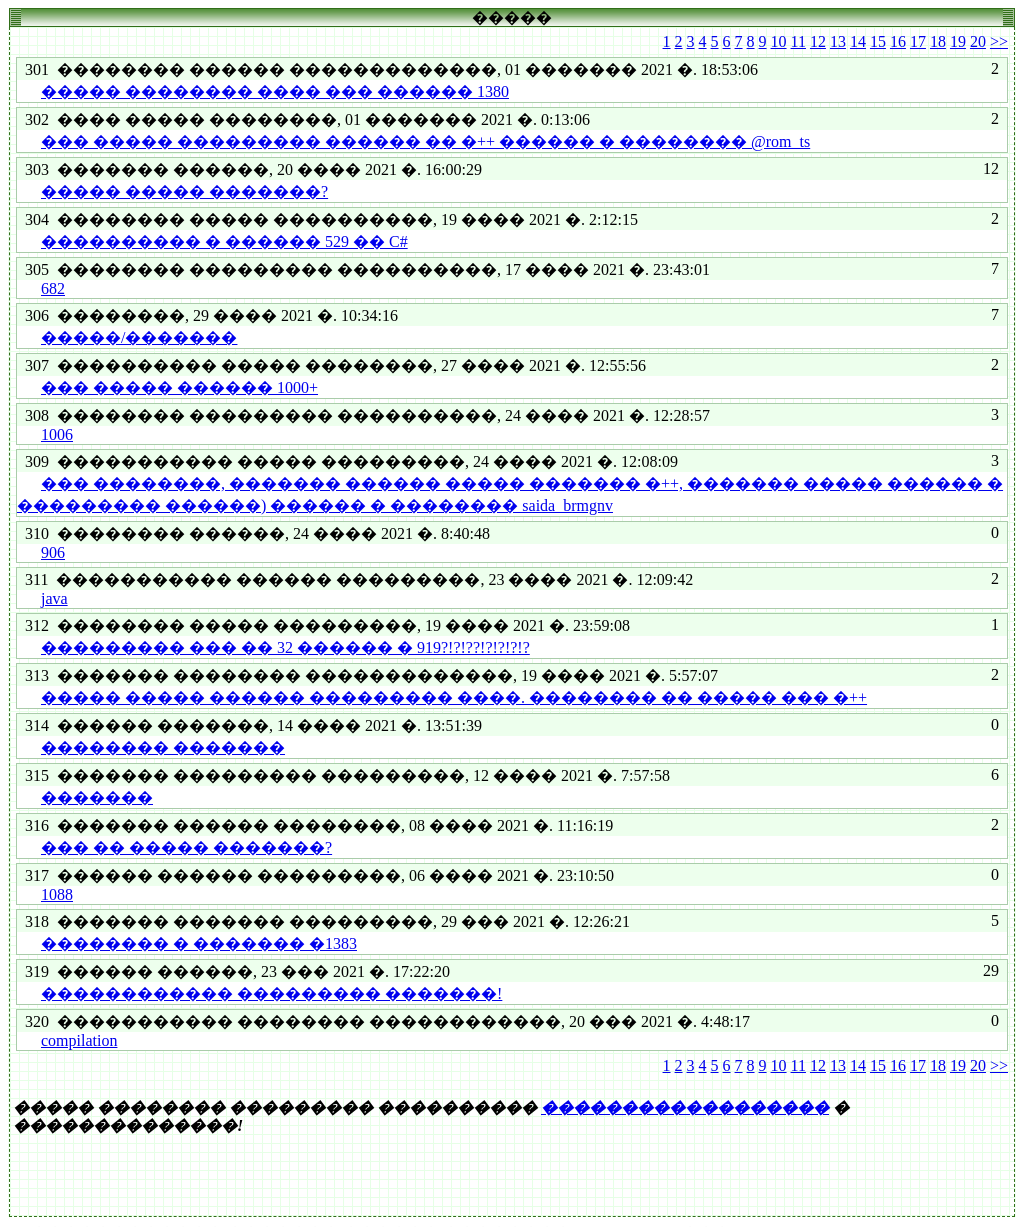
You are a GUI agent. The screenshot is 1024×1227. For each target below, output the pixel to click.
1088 (57, 894)
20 (978, 41)
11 (798, 41)
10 (779, 41)
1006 (57, 434)
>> (999, 41)
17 (918, 41)
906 (53, 552)
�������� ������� (163, 747)
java (54, 598)
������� (97, 797)
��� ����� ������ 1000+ (179, 387)
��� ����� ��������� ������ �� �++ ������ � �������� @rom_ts (425, 141)
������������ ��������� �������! (271, 993)
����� (512, 17)
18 (938, 41)
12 (818, 41)
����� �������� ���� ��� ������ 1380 (275, 91)
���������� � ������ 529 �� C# (224, 241)
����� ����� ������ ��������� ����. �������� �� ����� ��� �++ (454, 697)
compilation (79, 1040)
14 (858, 41)
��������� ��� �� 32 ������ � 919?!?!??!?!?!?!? (285, 647)
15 (878, 41)
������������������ (685, 1107)
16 (898, 41)
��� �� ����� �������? (186, 847)
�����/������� (139, 337)
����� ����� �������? (184, 191)
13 (838, 41)
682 (53, 288)
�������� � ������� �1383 (199, 943)
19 (958, 41)
